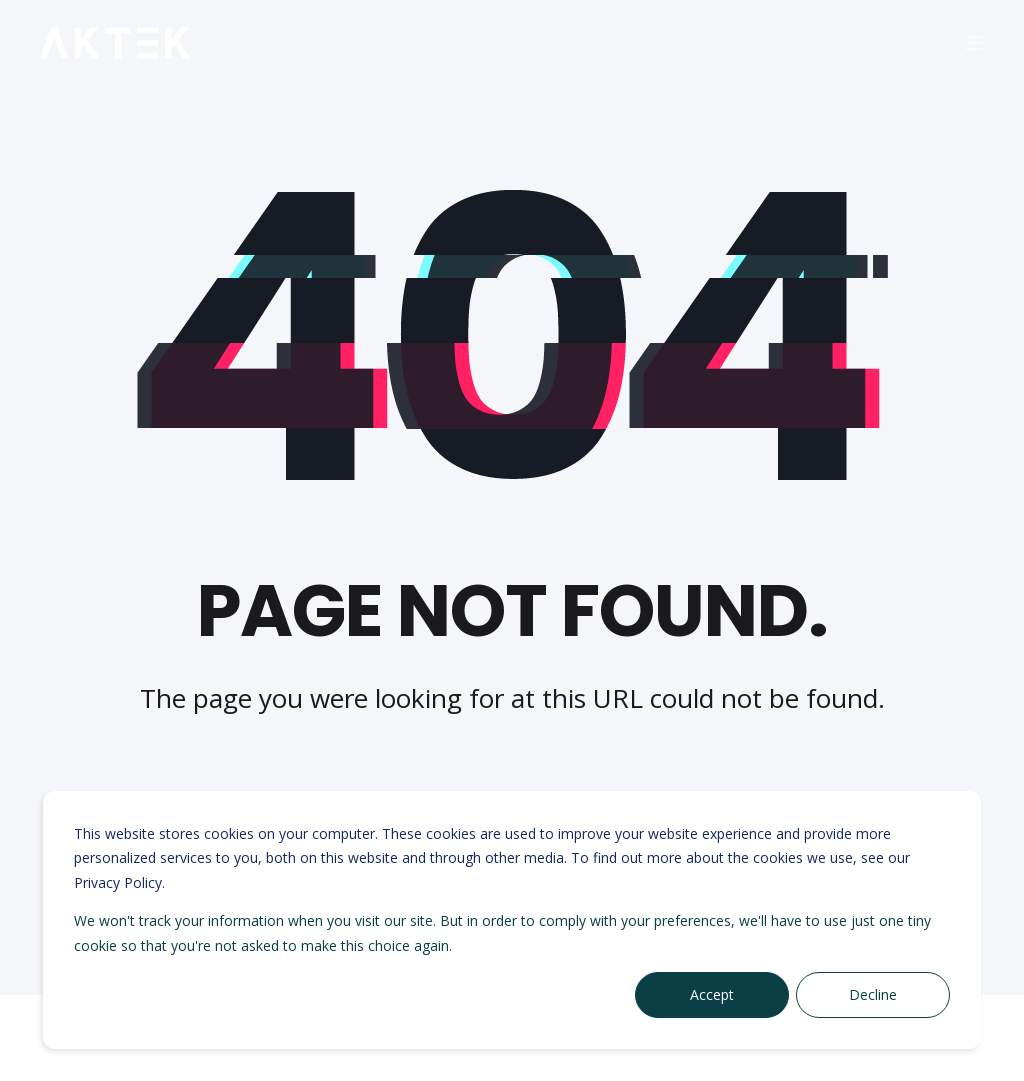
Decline (873, 994)
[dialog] (512, 920)
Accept (712, 994)
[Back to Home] (115, 44)
